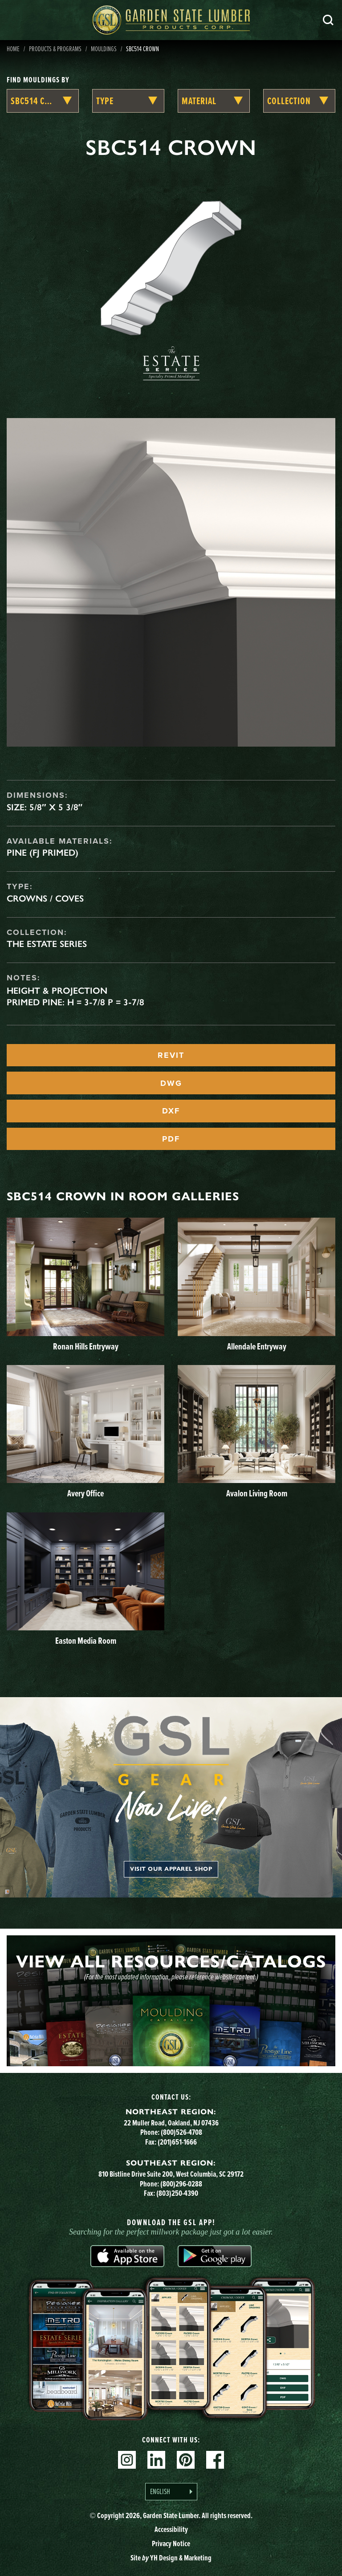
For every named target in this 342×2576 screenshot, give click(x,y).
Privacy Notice (171, 2543)
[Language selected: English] (171, 2491)
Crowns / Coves (45, 898)
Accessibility (171, 2529)
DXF (171, 1111)
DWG (171, 1083)
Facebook (215, 2460)
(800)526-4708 (181, 2132)
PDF (171, 1139)
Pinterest (186, 2460)
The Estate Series (47, 944)
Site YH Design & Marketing (171, 2558)
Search (328, 20)
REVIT (171, 1055)
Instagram (127, 2460)
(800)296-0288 (181, 2184)
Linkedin (156, 2460)
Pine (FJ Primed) (42, 852)
